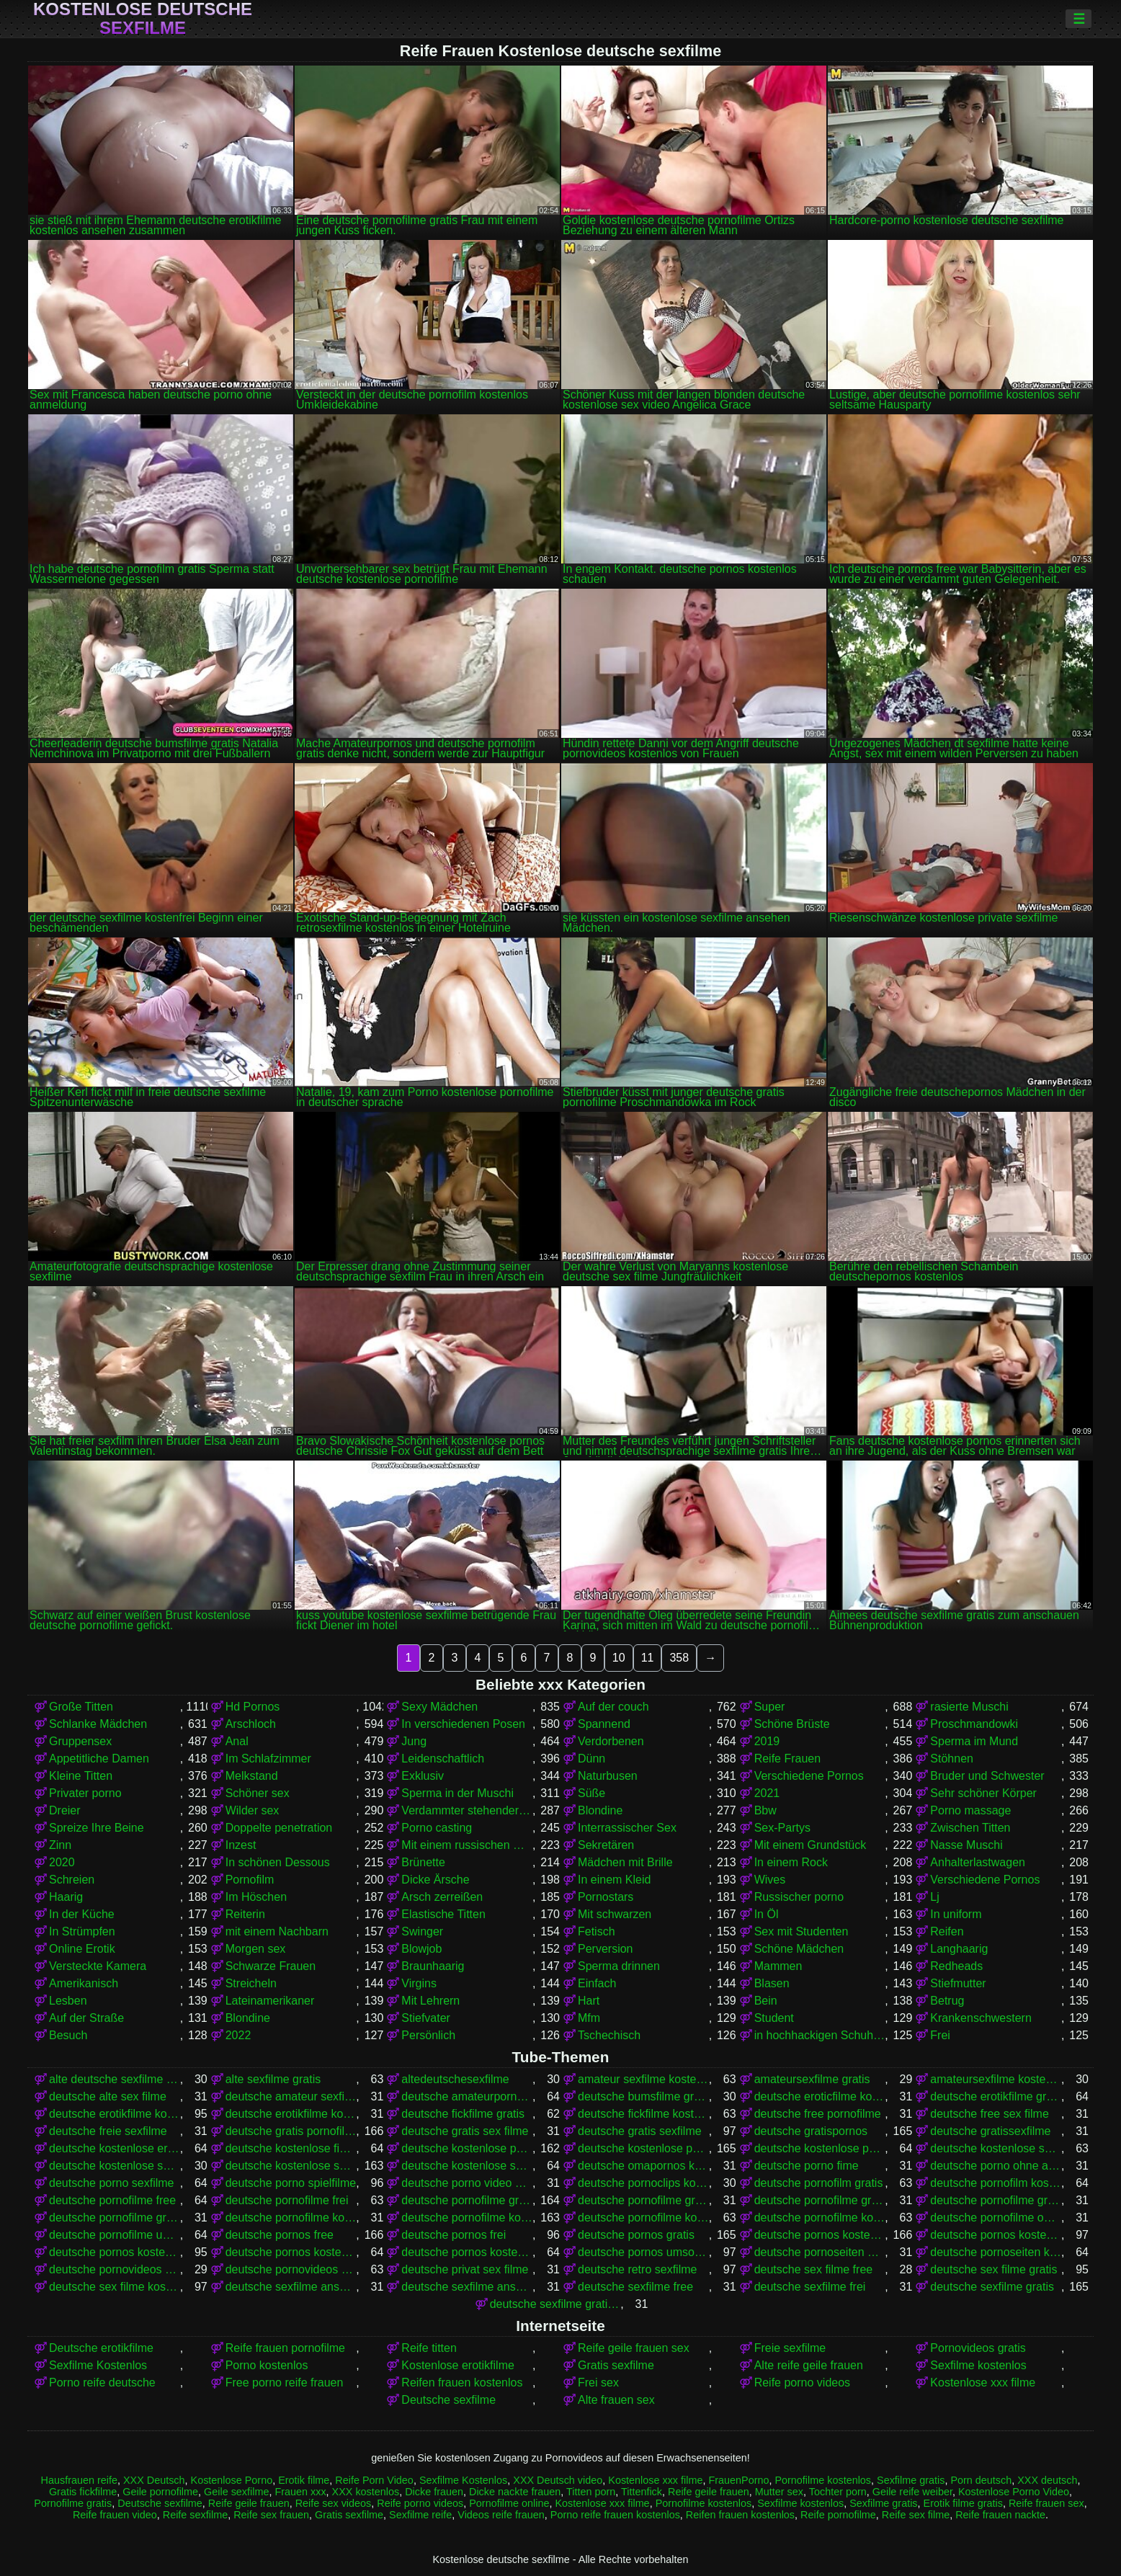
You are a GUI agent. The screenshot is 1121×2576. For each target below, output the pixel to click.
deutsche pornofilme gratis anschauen (643, 2200)
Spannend (604, 1724)
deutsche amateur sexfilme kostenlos (291, 2096)
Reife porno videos (802, 2382)
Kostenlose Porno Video (1013, 2491)
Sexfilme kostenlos (978, 2365)
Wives (770, 1879)
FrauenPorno (738, 2480)
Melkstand (251, 1776)
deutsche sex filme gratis (993, 2269)
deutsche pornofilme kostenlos (466, 2217)
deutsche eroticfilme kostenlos (819, 2096)
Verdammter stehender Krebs (466, 1810)
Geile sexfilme (236, 2491)
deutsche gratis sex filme (464, 2131)
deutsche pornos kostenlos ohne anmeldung (291, 2252)
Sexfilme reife (420, 2515)
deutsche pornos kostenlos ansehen (114, 2252)
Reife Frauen (787, 1758)
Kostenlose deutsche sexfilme (142, 18)
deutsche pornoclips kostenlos (643, 2183)
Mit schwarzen (614, 1914)
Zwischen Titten (970, 1828)
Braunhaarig (432, 1966)
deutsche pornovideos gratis (114, 2269)
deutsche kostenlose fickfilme (291, 2148)
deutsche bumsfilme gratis (643, 2096)
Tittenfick (641, 2491)
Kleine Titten (80, 1776)
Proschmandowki (974, 1724)
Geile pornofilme (160, 2491)
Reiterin (245, 1914)
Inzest (240, 1845)
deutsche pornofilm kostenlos (995, 2183)
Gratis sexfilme (616, 2365)
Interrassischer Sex (627, 1828)
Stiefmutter (958, 1983)
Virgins (419, 1983)
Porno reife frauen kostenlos (615, 2515)
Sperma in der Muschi (457, 1793)
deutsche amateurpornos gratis (466, 2096)
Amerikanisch (83, 1983)
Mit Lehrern (430, 2001)
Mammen (778, 1966)
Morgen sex (255, 1949)
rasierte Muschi (969, 1707)
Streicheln (251, 1983)
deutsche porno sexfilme (111, 2183)
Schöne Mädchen (799, 1949)
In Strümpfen (82, 1931)
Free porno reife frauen (284, 2382)
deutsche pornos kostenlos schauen (466, 2252)
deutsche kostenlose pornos (643, 2148)
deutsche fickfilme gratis (462, 2114)
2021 (767, 1793)
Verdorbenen (611, 1741)
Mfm (589, 2018)
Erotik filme (303, 2480)
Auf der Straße (86, 2018)
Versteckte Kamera (97, 1966)
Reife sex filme (916, 2515)
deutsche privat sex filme (464, 2269)
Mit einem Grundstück (810, 1845)
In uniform (955, 1914)
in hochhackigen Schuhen (819, 2035)
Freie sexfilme (790, 2348)
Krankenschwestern (981, 2018)
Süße (591, 1793)
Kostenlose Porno (232, 2480)
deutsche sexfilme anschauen (291, 2287)
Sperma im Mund (974, 1741)
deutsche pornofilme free (112, 2200)
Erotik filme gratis (963, 2503)
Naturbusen (608, 1776)
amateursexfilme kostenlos (995, 2079)
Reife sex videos (333, 2503)
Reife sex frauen (271, 2515)
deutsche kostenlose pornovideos (819, 2148)
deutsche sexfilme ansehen (466, 2287)
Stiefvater (425, 2018)
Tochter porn (838, 2491)
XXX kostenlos (366, 2491)
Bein (765, 2001)
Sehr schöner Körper (983, 1793)
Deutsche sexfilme (448, 2400)
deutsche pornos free (279, 2235)
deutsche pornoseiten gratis (819, 2252)
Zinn (60, 1845)
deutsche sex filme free (813, 2269)
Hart (588, 2001)
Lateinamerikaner (270, 2001)
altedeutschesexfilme (455, 2079)
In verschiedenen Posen (463, 1724)
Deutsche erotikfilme (101, 2348)
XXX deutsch (1047, 2480)
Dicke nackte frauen (514, 2491)
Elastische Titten (443, 1914)
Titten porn (590, 2491)
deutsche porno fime (806, 2166)
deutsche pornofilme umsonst (114, 2235)
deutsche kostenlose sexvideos (466, 2166)
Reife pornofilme (838, 2515)
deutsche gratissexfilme (990, 2131)
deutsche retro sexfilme (637, 2269)
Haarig (66, 1897)
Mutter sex (779, 2491)
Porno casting (436, 1828)
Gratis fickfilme (83, 2491)
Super (769, 1707)
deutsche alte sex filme (107, 2096)
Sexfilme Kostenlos (98, 2365)
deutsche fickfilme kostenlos (643, 2114)
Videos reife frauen (501, 2515)
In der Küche (82, 1914)
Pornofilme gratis (73, 2503)
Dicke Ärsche (435, 1879)
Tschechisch (609, 2035)
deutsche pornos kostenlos (819, 2235)
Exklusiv (422, 1776)
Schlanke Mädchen (98, 1724)
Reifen (946, 1931)
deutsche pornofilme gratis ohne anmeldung (995, 2200)
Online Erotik (82, 1949)
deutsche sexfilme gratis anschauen (555, 2304)
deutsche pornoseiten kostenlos (995, 2252)
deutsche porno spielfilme (290, 2183)
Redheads (956, 1966)
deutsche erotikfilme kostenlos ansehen (291, 2114)
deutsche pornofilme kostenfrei (291, 2217)
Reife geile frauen (708, 2491)
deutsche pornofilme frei (287, 2200)
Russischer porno (799, 1897)
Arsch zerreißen (442, 1897)
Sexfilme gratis (910, 2480)
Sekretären (606, 1845)
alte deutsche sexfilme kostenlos (114, 2079)
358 (679, 1658)
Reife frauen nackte (1000, 2515)
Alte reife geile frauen (808, 2365)
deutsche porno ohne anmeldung (995, 2166)
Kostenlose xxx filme (982, 2382)
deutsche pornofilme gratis (466, 2200)
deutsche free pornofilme (817, 2114)
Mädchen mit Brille (625, 1862)
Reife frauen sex (1046, 2503)
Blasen (772, 1983)
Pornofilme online (509, 2503)
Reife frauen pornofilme (285, 2348)
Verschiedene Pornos (809, 1776)
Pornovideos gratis (978, 2348)
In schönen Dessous (277, 1862)
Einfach (597, 1983)
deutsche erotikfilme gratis (995, 2096)
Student (774, 2018)
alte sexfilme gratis (273, 2079)
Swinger (422, 1931)
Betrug (947, 2001)
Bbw (765, 1810)
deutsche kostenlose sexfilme (291, 2166)
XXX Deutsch (154, 2480)
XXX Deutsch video (557, 2480)
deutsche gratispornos (810, 2131)
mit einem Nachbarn (277, 1931)
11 (647, 1658)
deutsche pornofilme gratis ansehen (819, 2200)
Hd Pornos (252, 1707)
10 (618, 1658)
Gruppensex (80, 1741)
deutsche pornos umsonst (643, 2252)
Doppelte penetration (279, 1828)
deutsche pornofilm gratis (818, 2183)
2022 (238, 2035)
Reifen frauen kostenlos (461, 2382)
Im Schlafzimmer (268, 1758)
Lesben (68, 2001)
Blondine (600, 1810)
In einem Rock (791, 1862)
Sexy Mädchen (439, 1707)
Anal (237, 1741)
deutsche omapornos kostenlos (643, 2166)
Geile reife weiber (912, 2491)
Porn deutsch (980, 2480)
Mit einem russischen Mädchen (466, 1845)
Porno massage (970, 1810)
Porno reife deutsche (102, 2382)
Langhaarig (959, 1949)
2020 (62, 1862)
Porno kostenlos (266, 2365)
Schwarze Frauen (270, 1966)
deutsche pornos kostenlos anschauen (995, 2235)
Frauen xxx (300, 2491)
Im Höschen (256, 1897)
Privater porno (85, 1793)
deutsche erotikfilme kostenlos (114, 2114)
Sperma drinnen (619, 1966)
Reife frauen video (115, 2515)
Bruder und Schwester (987, 1776)
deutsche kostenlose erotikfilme (114, 2148)
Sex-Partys (782, 1828)
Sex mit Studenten (801, 1931)
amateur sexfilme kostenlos (643, 2079)
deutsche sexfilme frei (810, 2287)
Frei (940, 2035)
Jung (413, 1741)
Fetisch (596, 1931)
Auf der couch (613, 1707)
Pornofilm (249, 1879)
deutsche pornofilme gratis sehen (114, 2217)
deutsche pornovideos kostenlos (291, 2269)
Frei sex (598, 2382)
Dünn (591, 1758)
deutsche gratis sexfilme (640, 2131)
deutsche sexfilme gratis (992, 2287)
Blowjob (421, 1949)
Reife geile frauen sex (633, 2348)
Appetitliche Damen (99, 1758)
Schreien (71, 1879)
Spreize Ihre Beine (96, 1828)
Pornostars (605, 1897)
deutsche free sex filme (989, 2114)
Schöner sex (257, 1793)
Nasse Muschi (966, 1845)
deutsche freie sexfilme (108, 2131)
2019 (767, 1741)
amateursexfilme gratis (812, 2079)
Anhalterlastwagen (977, 1862)
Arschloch (250, 1724)
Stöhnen (951, 1758)
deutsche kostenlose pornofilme (466, 2148)
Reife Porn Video (374, 2480)
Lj (934, 1897)
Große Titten (81, 1707)
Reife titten (428, 2348)
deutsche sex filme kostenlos (114, 2287)
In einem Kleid (614, 1879)
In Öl (766, 1914)
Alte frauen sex (616, 2400)
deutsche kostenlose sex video (114, 2166)
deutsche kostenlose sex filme (995, 2148)
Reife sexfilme (195, 2515)
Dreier (65, 1810)
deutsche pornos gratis (636, 2235)
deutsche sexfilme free (635, 2287)
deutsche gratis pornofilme (291, 2131)
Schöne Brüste (792, 1724)
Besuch (68, 2035)
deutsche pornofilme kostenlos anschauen (643, 2217)
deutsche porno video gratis (466, 2183)
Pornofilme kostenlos (822, 2480)
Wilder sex (252, 1810)
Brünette (423, 1862)
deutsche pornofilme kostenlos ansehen (819, 2217)
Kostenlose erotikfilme (457, 2365)
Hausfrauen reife (79, 2480)
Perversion (605, 1949)
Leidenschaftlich (442, 1758)
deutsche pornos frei (453, 2235)
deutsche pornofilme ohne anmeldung (995, 2217)
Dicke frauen (434, 2491)
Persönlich (428, 2035)
